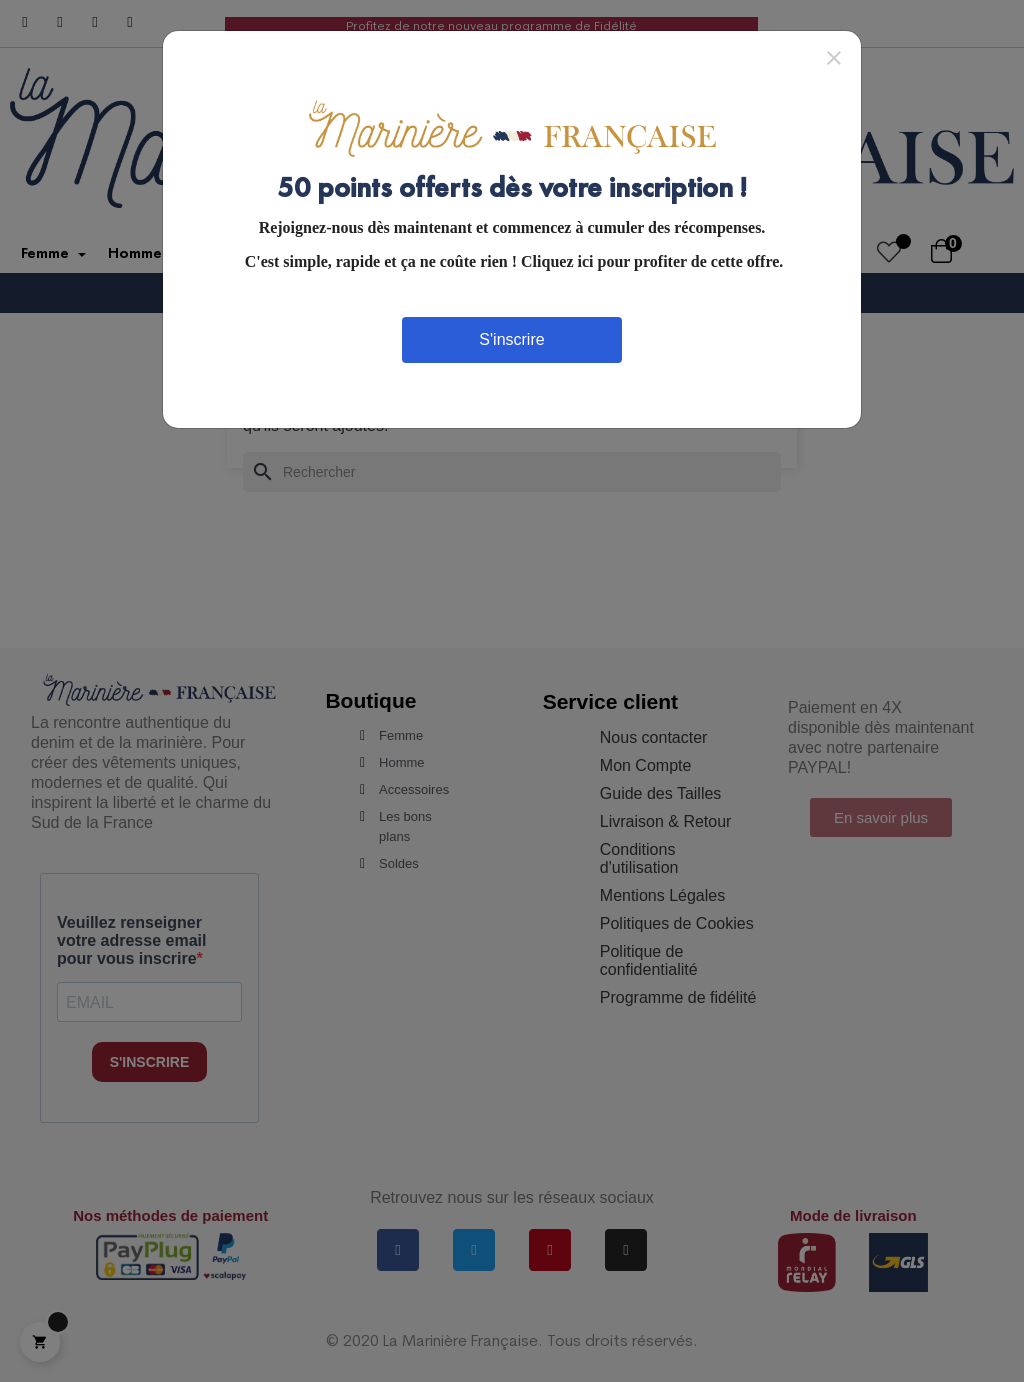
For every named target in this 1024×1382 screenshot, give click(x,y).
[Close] (834, 57)
